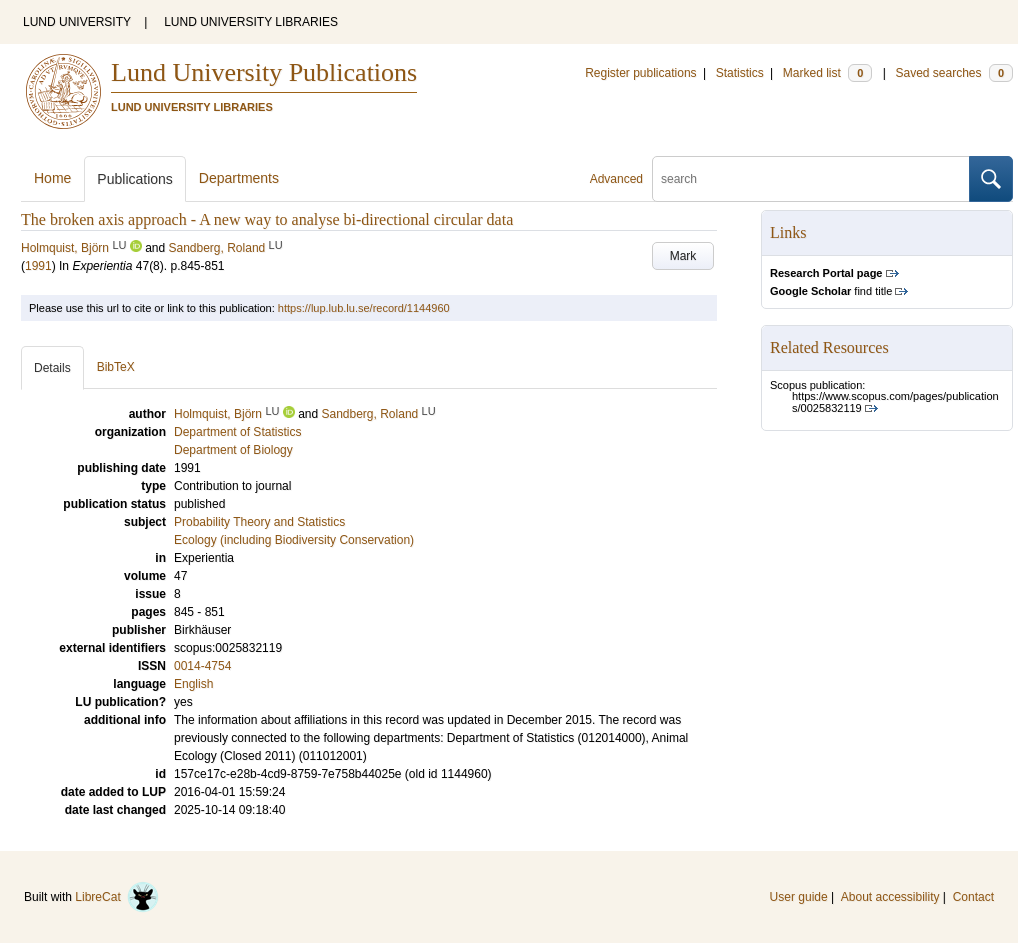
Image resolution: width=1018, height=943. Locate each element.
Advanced (616, 179)
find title (831, 291)
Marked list (827, 73)
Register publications (640, 73)
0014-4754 (202, 666)
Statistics (740, 73)
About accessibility (890, 897)
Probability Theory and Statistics (259, 522)
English (193, 684)
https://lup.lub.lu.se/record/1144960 (364, 308)
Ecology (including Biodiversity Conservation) (294, 540)
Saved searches (954, 73)
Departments (239, 178)
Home (52, 178)
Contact (973, 897)
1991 (38, 266)
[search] (811, 179)
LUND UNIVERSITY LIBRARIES (251, 22)
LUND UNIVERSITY (77, 22)
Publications (135, 179)
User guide (799, 897)
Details (52, 368)
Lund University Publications (264, 72)
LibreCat (117, 897)
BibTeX (116, 367)
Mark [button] (683, 256)
